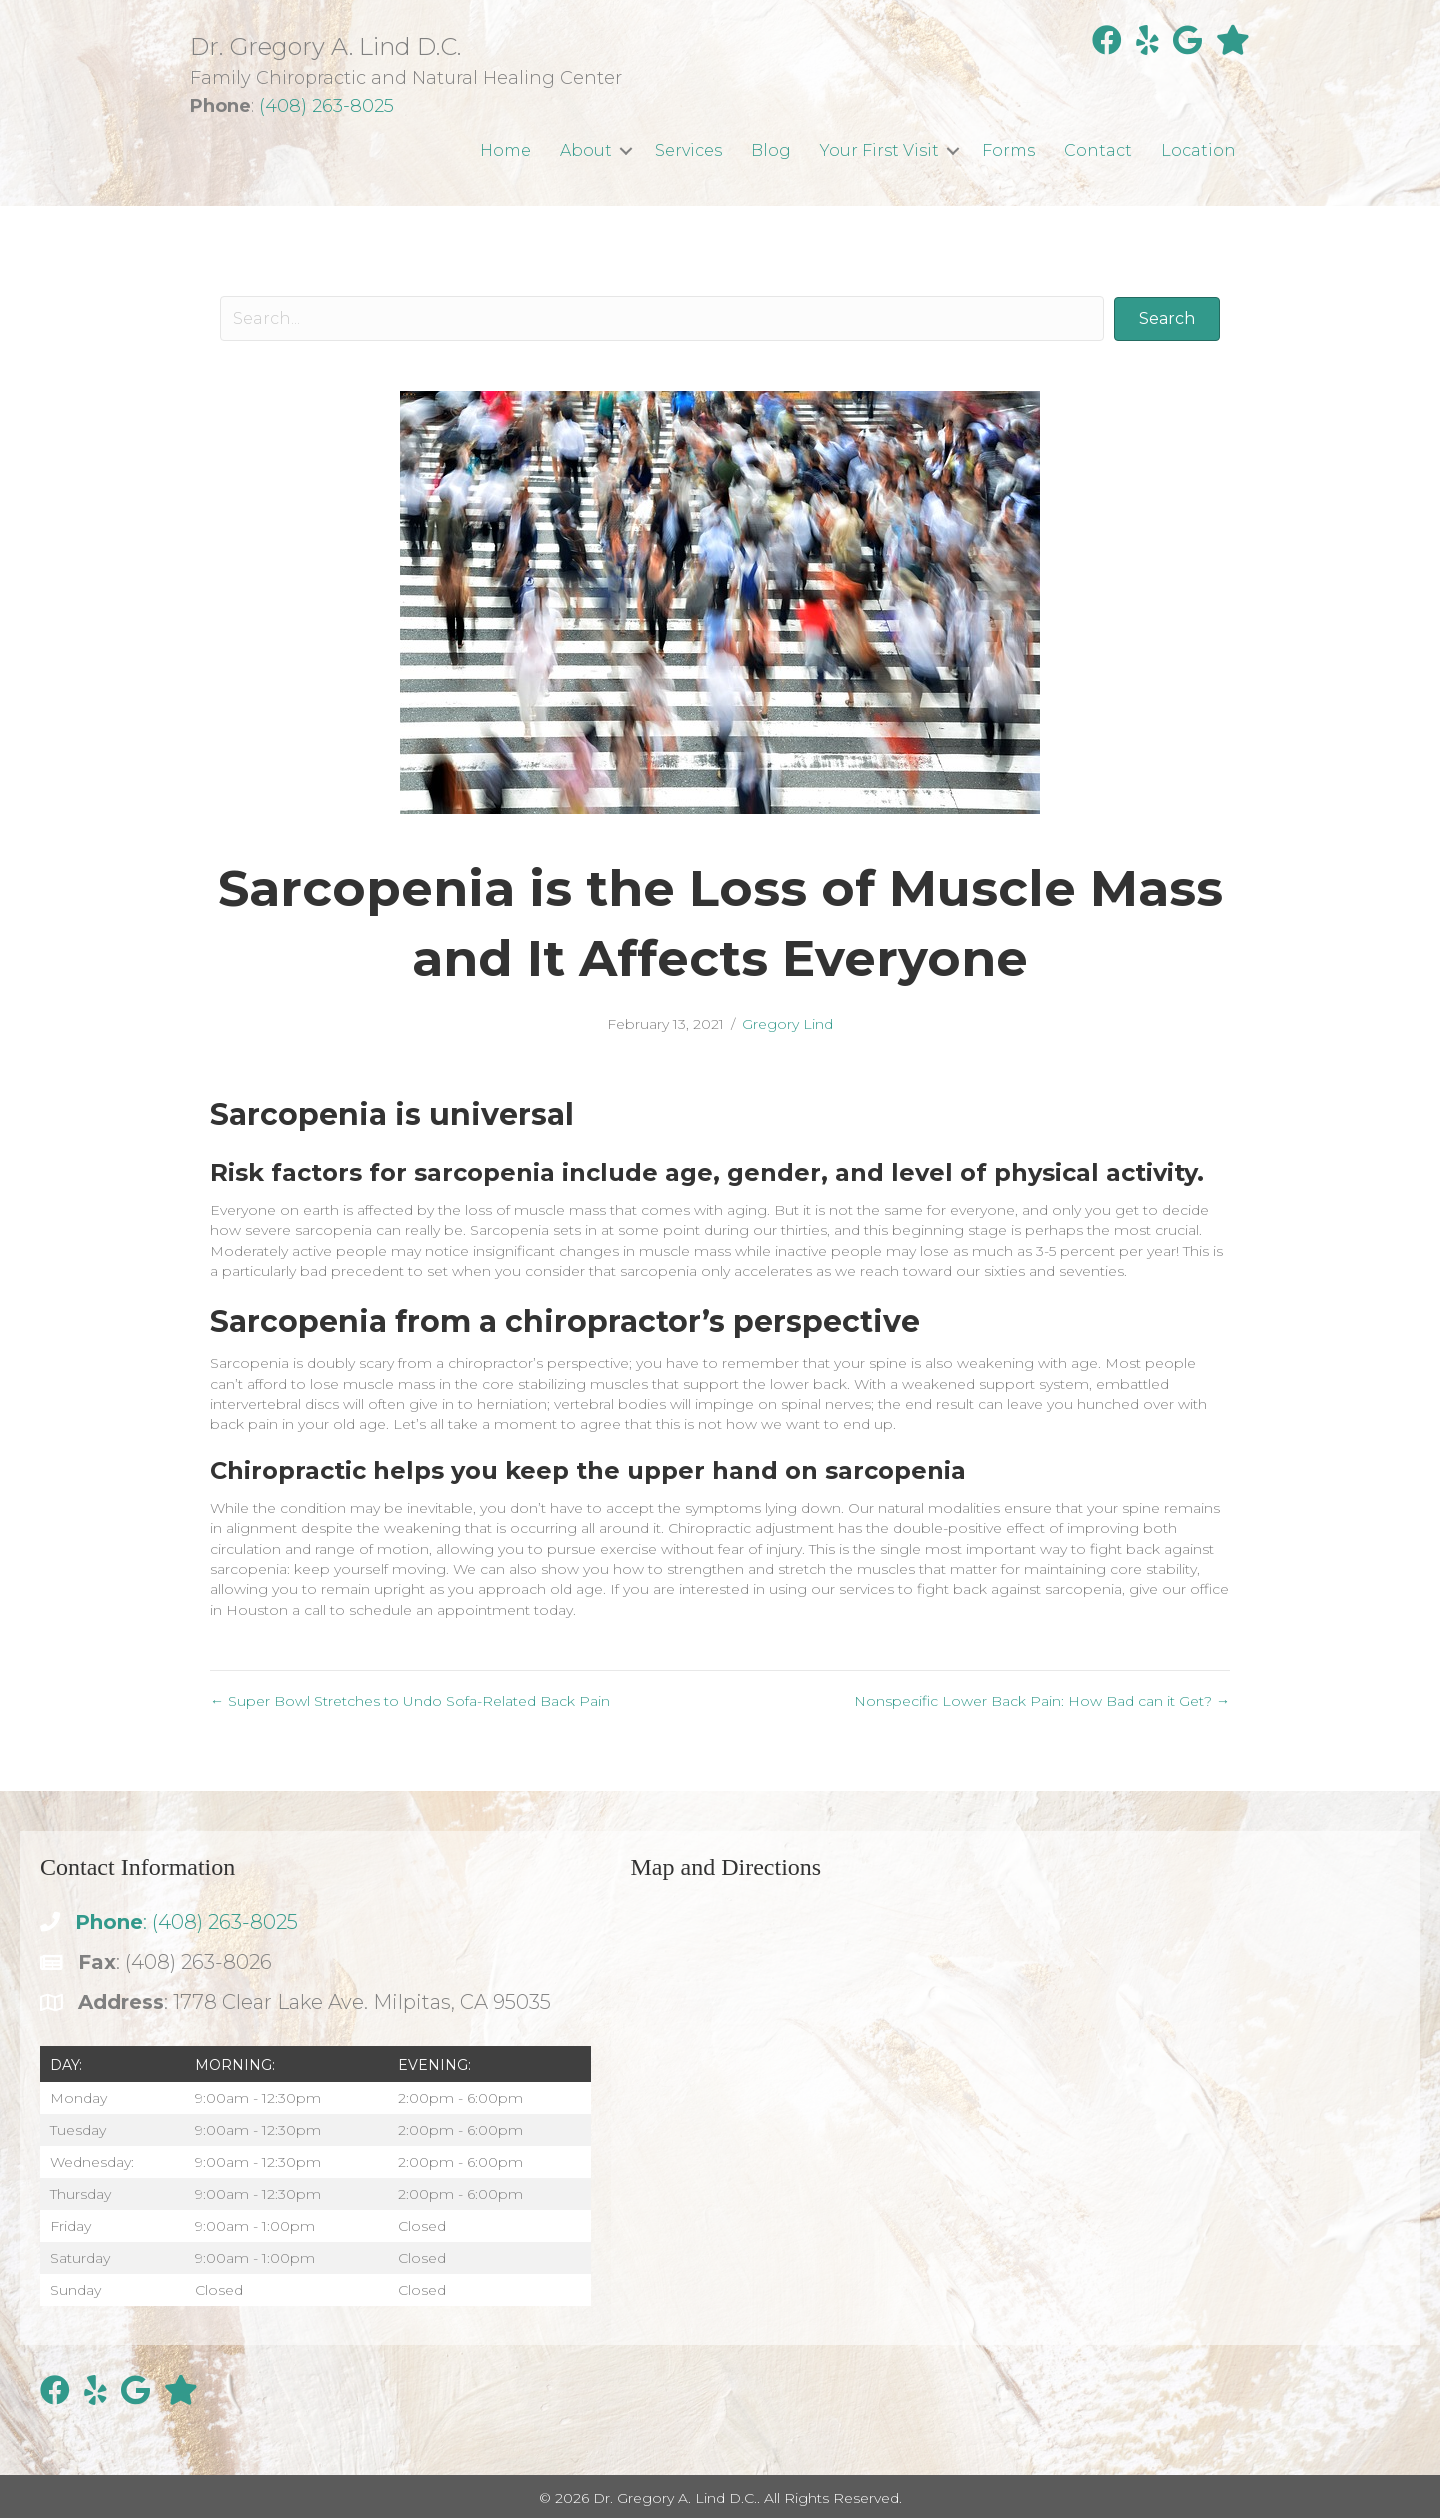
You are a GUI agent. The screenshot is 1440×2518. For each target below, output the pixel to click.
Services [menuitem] (688, 150)
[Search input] (662, 318)
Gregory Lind (787, 1024)
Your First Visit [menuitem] (879, 150)
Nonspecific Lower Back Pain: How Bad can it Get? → (1042, 1701)
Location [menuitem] (1198, 150)
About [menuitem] (586, 150)
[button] (626, 150)
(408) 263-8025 (326, 106)
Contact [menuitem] (1098, 150)
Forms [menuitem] (1008, 150)
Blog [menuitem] (771, 150)
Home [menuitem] (505, 150)
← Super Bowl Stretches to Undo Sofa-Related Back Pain (410, 1701)
